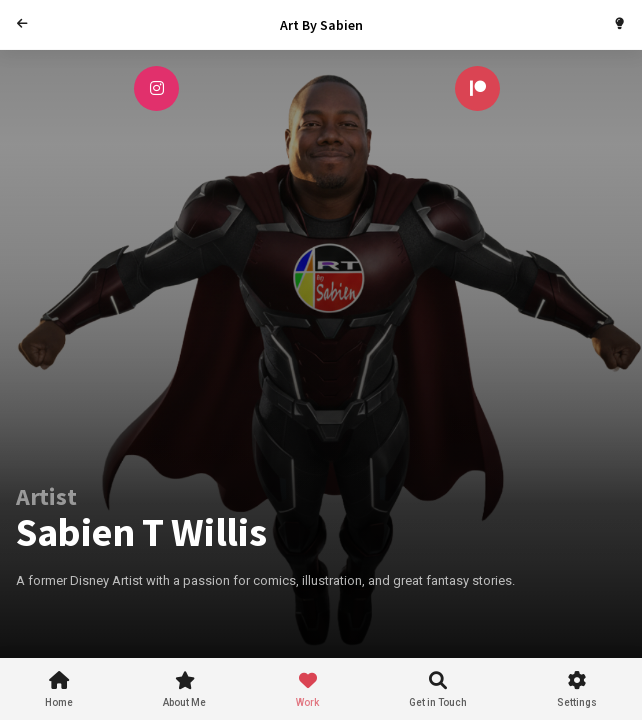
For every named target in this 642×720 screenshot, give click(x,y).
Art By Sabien (321, 25)
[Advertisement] (346, 614)
